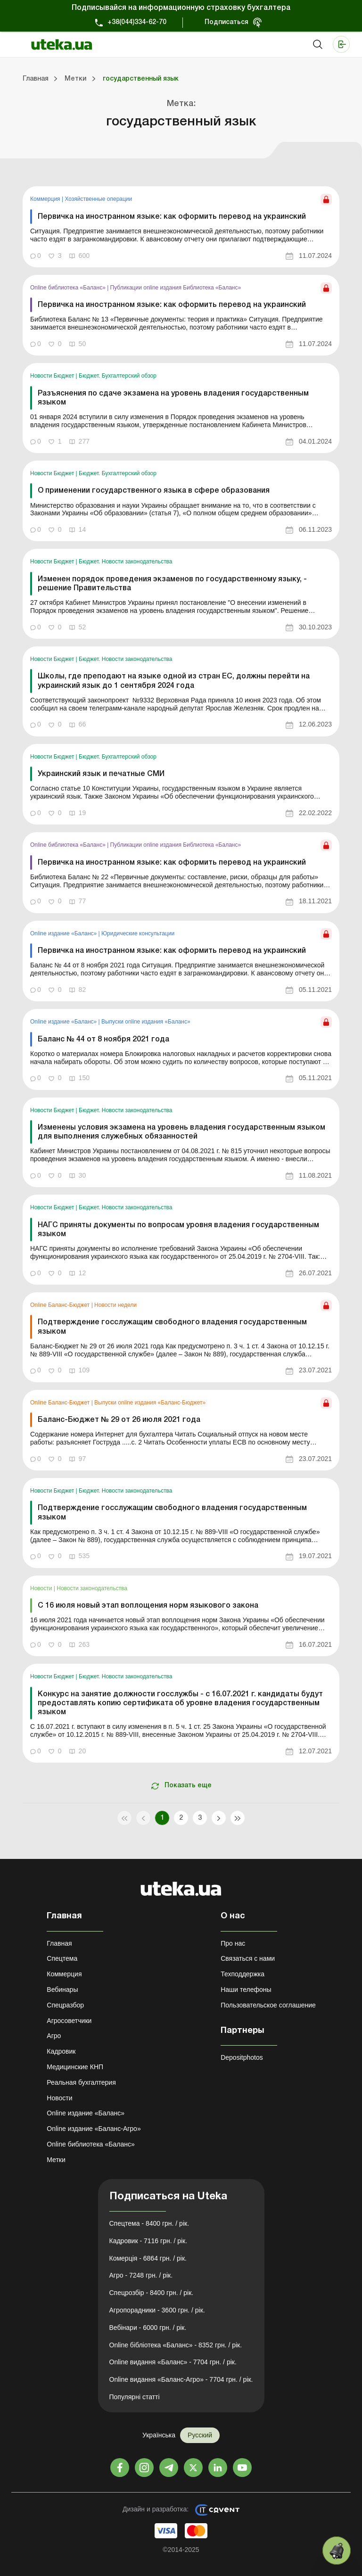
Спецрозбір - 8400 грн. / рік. (151, 2292)
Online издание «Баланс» (64, 933)
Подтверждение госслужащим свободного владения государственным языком (172, 1327)
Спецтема (62, 1958)
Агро (54, 2035)
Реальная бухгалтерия (81, 2082)
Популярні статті (134, 2397)
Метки (56, 2159)
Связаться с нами (248, 1958)
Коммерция (46, 199)
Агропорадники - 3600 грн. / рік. (157, 2310)
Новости (42, 1588)
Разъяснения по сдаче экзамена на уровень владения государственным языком (173, 398)
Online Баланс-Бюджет (60, 1305)
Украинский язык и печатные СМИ (101, 774)
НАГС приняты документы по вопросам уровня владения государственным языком (178, 1230)
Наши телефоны (246, 1989)
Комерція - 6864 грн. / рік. (148, 2258)
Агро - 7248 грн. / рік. (141, 2275)
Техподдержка (242, 1974)
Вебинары (62, 1989)
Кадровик (61, 2051)
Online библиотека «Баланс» (68, 287)
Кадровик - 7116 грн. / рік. (148, 2241)
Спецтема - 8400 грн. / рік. (149, 2223)
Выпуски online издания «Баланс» (145, 1021)
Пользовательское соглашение (268, 2005)
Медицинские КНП (75, 2067)
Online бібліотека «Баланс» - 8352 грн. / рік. (175, 2345)
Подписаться (226, 22)
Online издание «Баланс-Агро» (93, 2128)
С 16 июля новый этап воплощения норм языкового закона (148, 1605)
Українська (158, 2435)
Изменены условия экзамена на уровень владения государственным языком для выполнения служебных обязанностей (181, 1132)
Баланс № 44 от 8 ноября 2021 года (103, 1039)
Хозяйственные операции (98, 199)
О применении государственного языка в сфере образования (154, 490)
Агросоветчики (69, 2020)
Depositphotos (242, 2057)
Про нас (233, 1943)
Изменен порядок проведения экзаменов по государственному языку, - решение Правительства (172, 584)
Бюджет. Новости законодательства (126, 561)
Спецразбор (65, 2005)
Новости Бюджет (53, 375)
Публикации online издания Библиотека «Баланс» (175, 287)
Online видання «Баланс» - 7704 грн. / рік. (173, 2362)
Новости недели (115, 1305)
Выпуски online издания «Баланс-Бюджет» (150, 1402)
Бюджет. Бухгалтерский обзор (117, 375)
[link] (181, 226)
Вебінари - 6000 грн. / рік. (148, 2327)
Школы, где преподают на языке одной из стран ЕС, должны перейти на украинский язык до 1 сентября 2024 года (174, 681)
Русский (200, 2435)
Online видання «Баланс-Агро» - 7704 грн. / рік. (181, 2379)
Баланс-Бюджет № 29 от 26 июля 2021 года (119, 1420)
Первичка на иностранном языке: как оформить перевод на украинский (172, 217)
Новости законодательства (92, 1588)
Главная (59, 1943)
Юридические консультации (137, 933)
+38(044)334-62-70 (136, 22)
